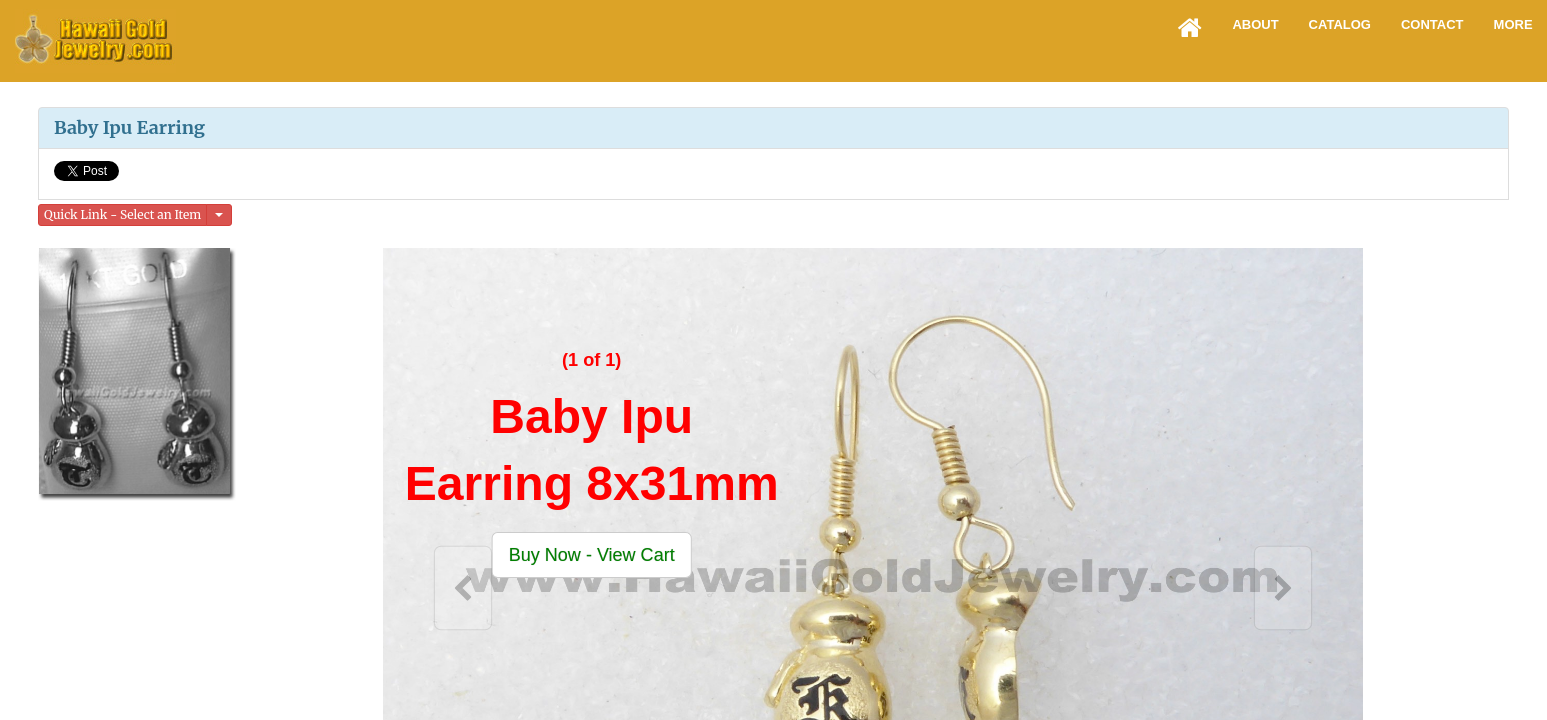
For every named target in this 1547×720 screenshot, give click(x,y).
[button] (591, 555)
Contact (1432, 24)
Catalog (1340, 24)
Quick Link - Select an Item (122, 214)
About (1255, 24)
